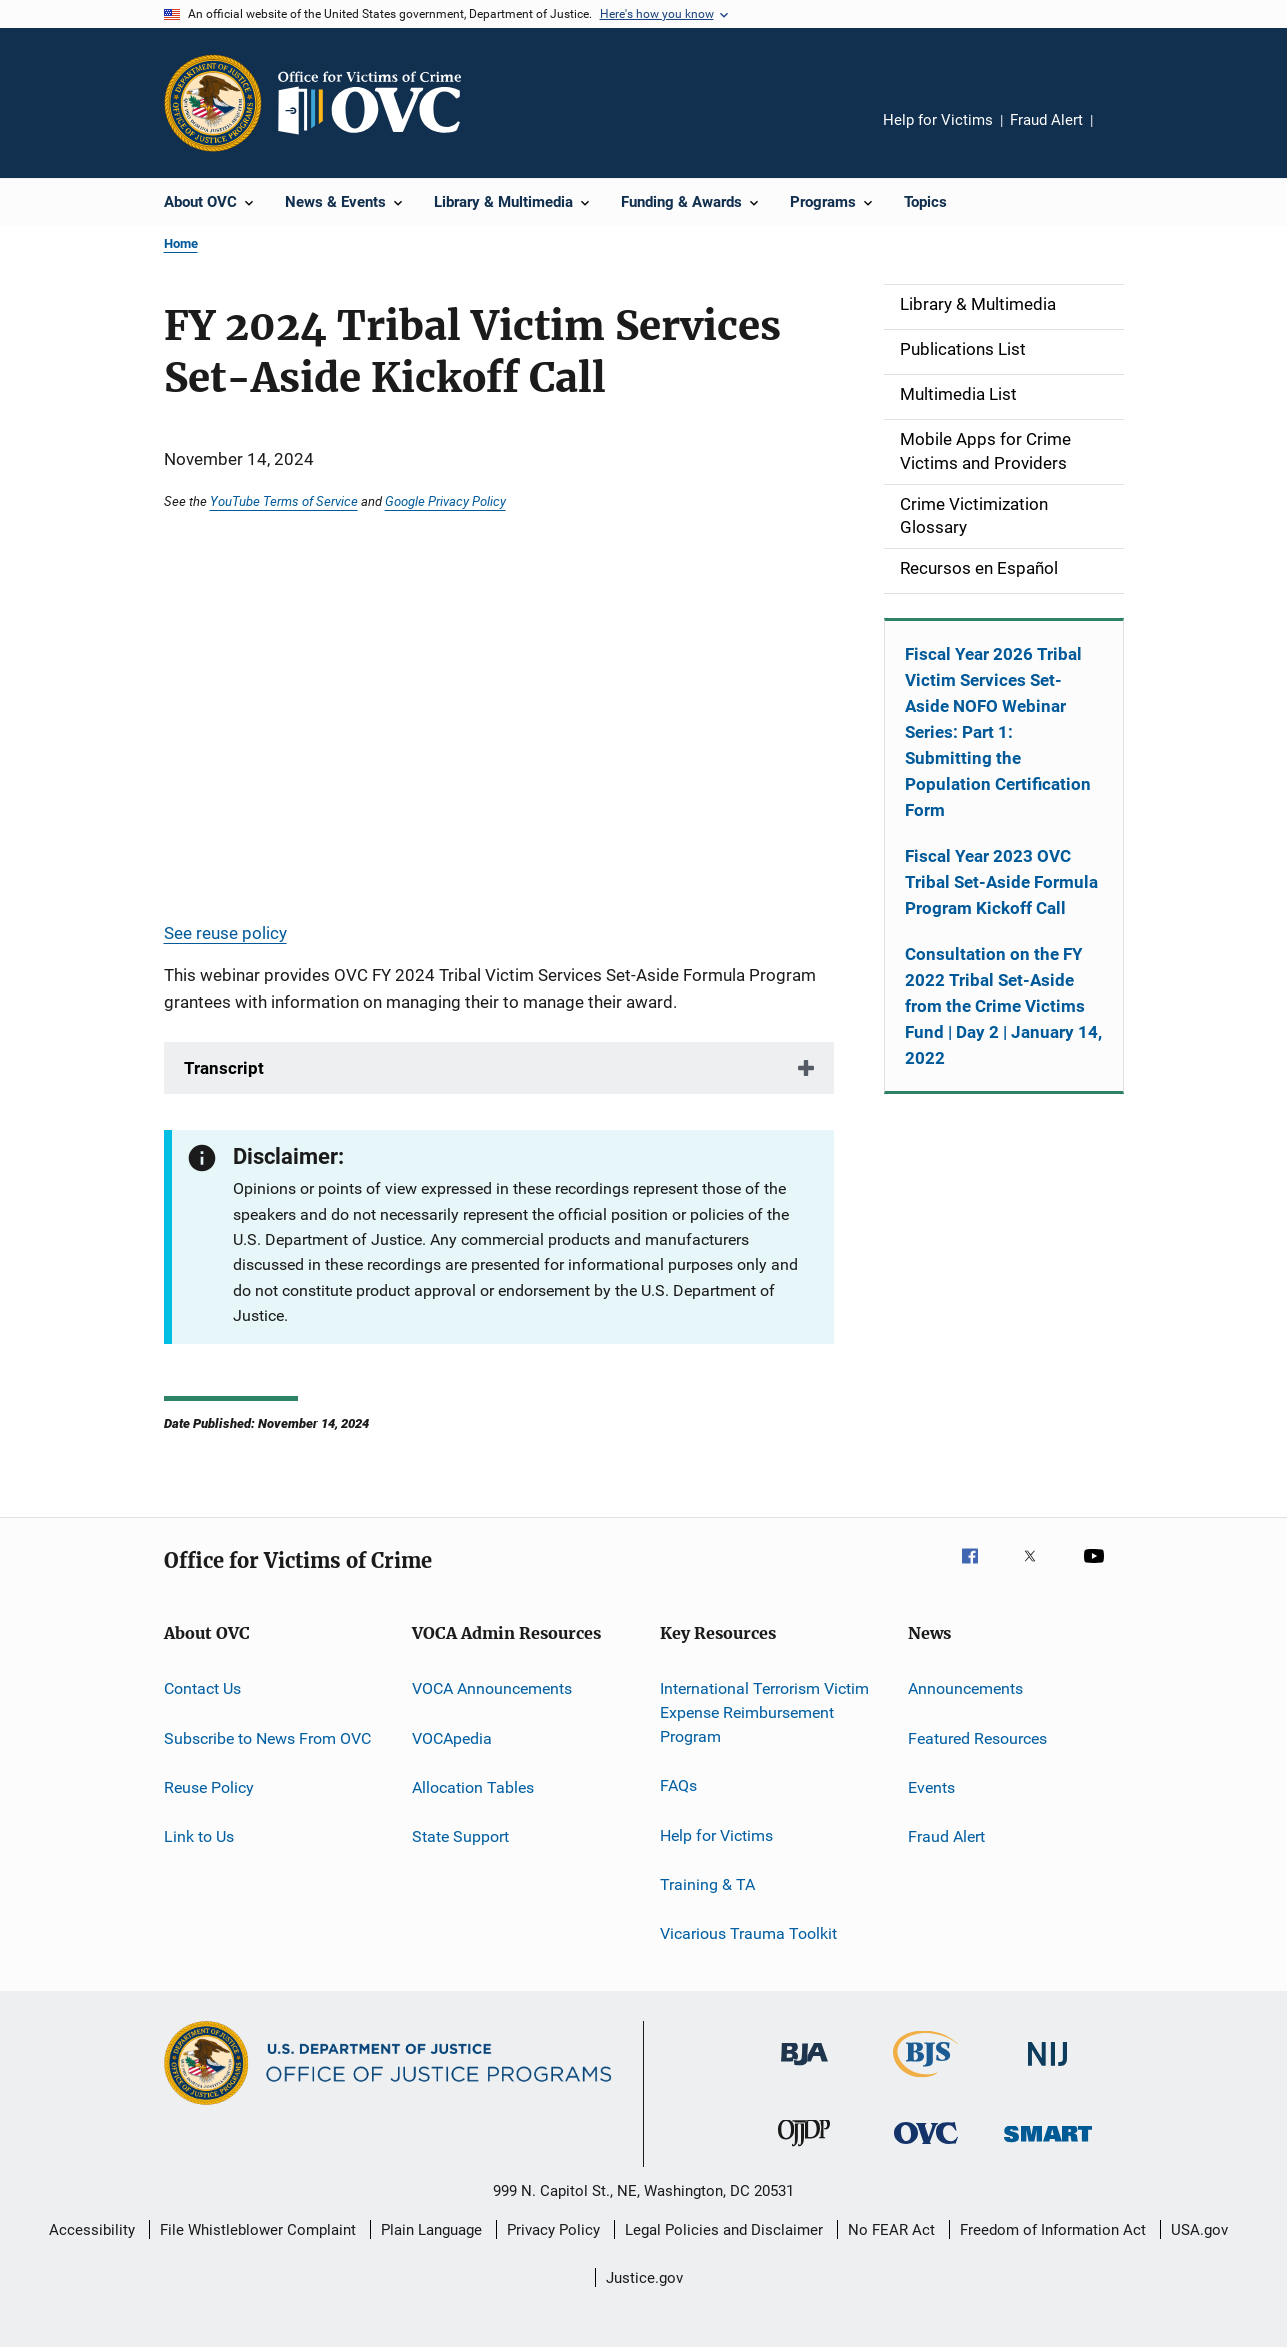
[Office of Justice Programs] (213, 103)
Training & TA (707, 1884)
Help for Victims (938, 120)
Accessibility (92, 2230)
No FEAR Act (891, 2230)
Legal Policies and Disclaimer (724, 2230)
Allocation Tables (473, 1787)
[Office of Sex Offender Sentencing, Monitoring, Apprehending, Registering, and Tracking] (1048, 2145)
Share (1124, 134)
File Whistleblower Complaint (258, 2230)
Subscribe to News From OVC (267, 1737)
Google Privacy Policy (445, 501)
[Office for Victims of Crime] (926, 2147)
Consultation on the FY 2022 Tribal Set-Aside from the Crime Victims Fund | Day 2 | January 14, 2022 (1003, 1006)
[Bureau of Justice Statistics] (925, 2081)
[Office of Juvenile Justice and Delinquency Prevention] (804, 2150)
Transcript (224, 1068)
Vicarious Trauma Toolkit (748, 1933)
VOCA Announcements (492, 1688)
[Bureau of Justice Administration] (804, 2069)
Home (181, 243)
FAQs (678, 1785)
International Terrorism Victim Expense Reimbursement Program (764, 1712)
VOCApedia (452, 1737)
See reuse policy (225, 933)
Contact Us (202, 1688)
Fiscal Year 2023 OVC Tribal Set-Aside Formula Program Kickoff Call (1001, 882)
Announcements (965, 1688)
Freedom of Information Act (1053, 2230)
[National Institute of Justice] (1048, 2069)
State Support (460, 1836)
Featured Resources (977, 1737)
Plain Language (431, 2230)
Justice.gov (644, 2278)
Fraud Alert (1046, 120)
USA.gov (1199, 2230)
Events (931, 1787)
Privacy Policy (553, 2230)
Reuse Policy (209, 1787)
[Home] (378, 103)
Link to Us (199, 1836)
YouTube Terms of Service (284, 501)
